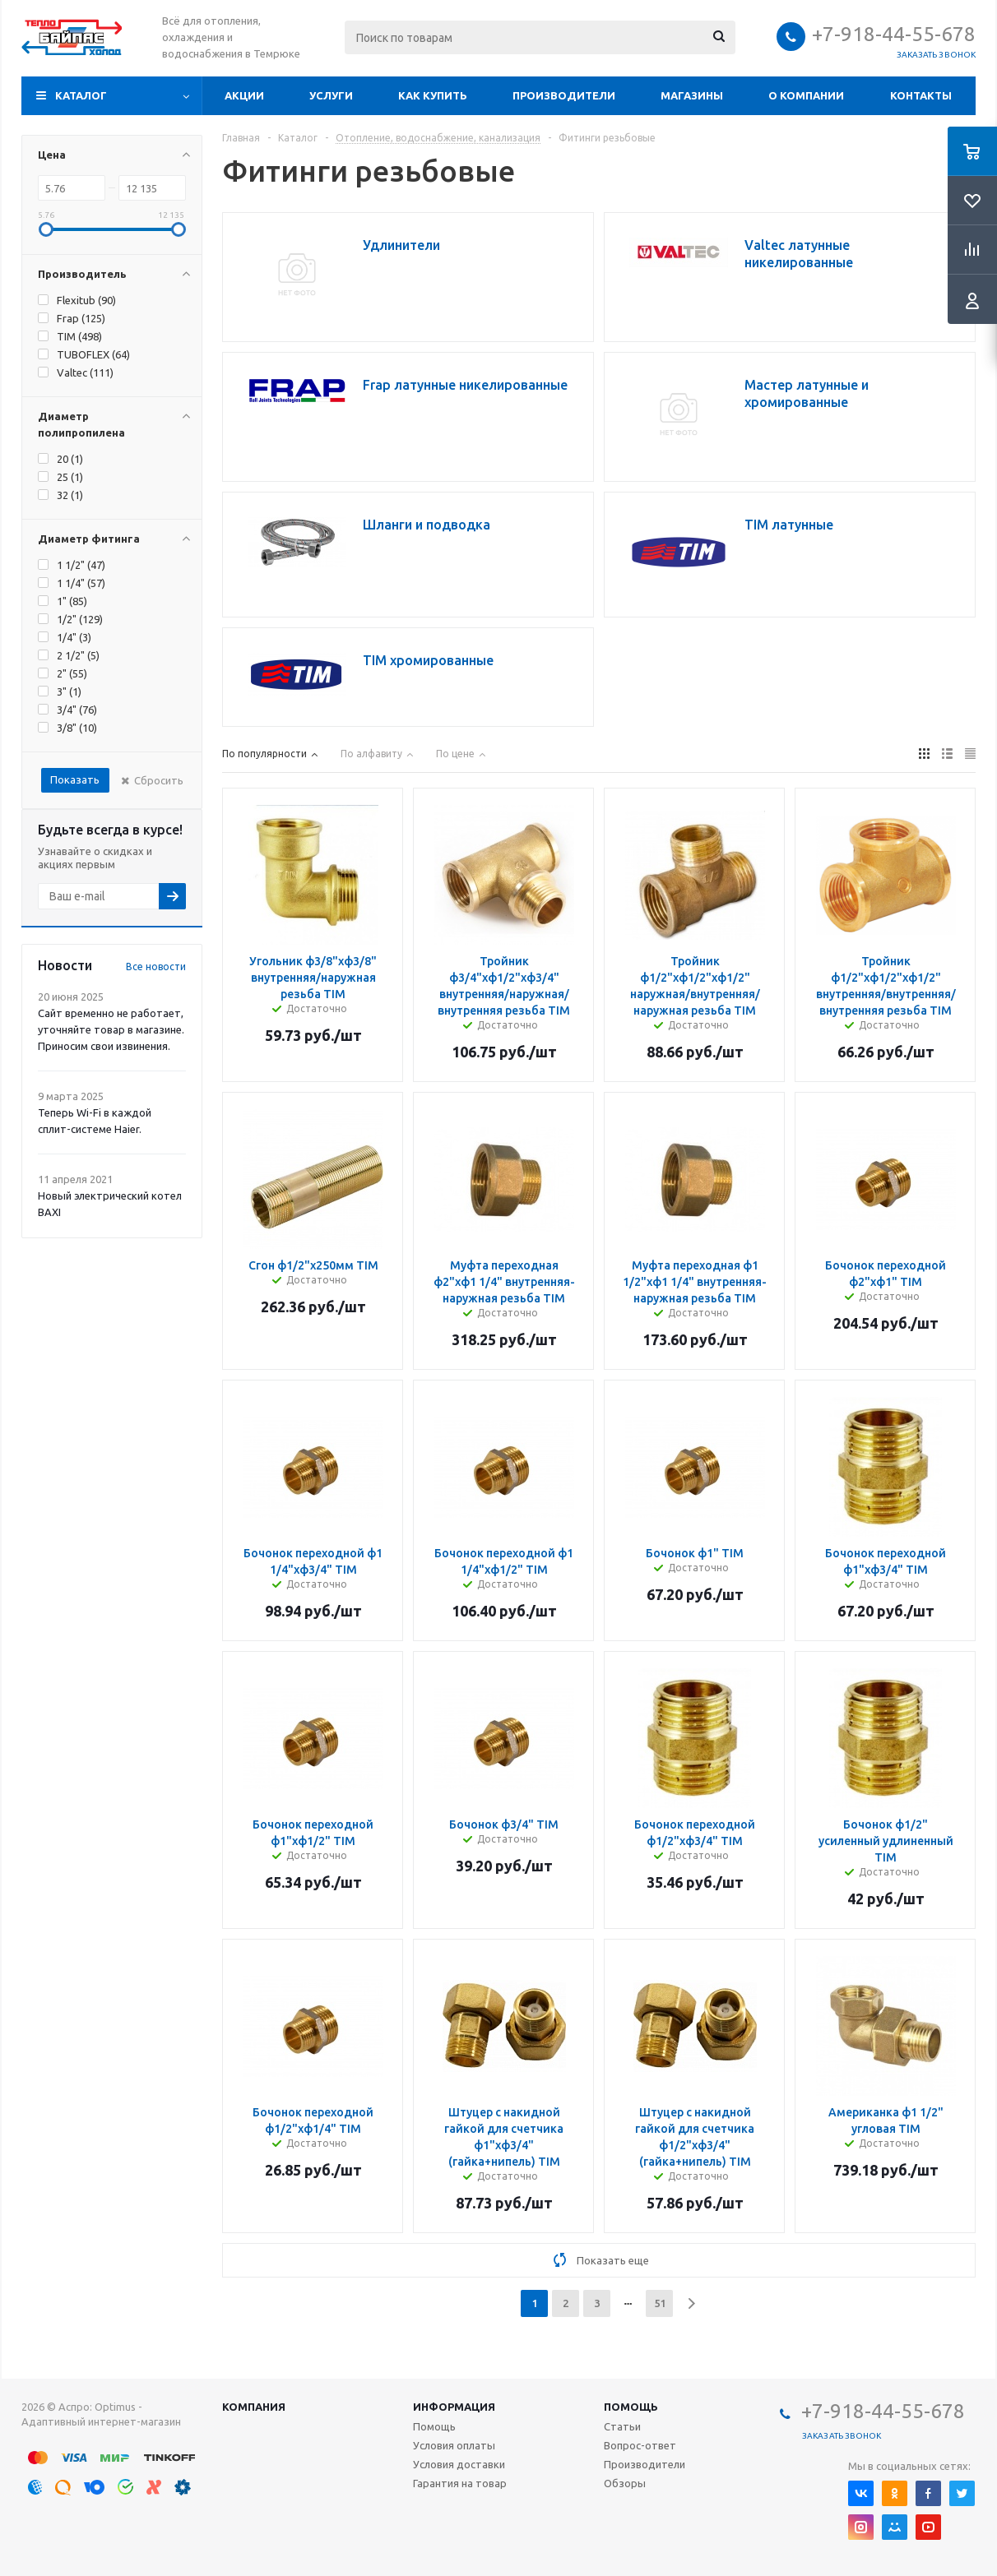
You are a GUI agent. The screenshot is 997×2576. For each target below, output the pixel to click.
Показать (75, 779)
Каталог (81, 95)
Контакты (921, 95)
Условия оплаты (454, 2445)
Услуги (331, 95)
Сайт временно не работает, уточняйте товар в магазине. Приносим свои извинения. (111, 1029)
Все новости (156, 966)
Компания (253, 2406)
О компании (806, 95)
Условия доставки (459, 2464)
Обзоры (625, 2483)
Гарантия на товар (460, 2483)
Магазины (692, 95)
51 (659, 2303)
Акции (244, 95)
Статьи (622, 2426)
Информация (454, 2406)
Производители (563, 95)
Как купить (432, 95)
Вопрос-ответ (640, 2445)
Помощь (631, 2406)
